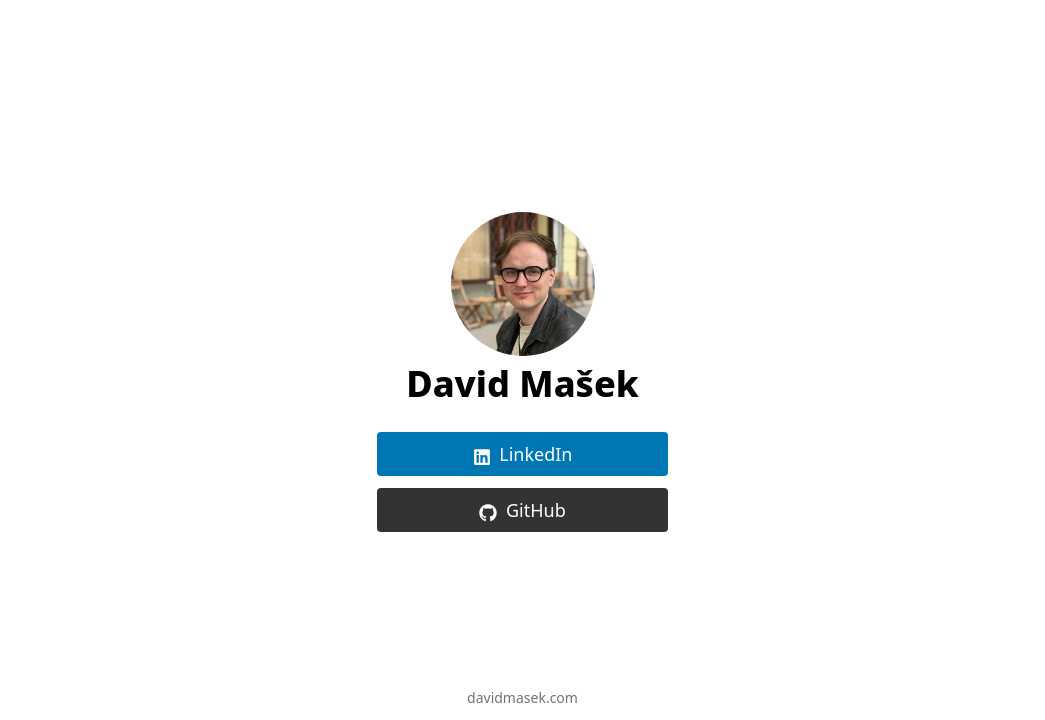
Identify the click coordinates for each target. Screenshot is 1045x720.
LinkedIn (523, 454)
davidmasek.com (522, 697)
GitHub (522, 510)
